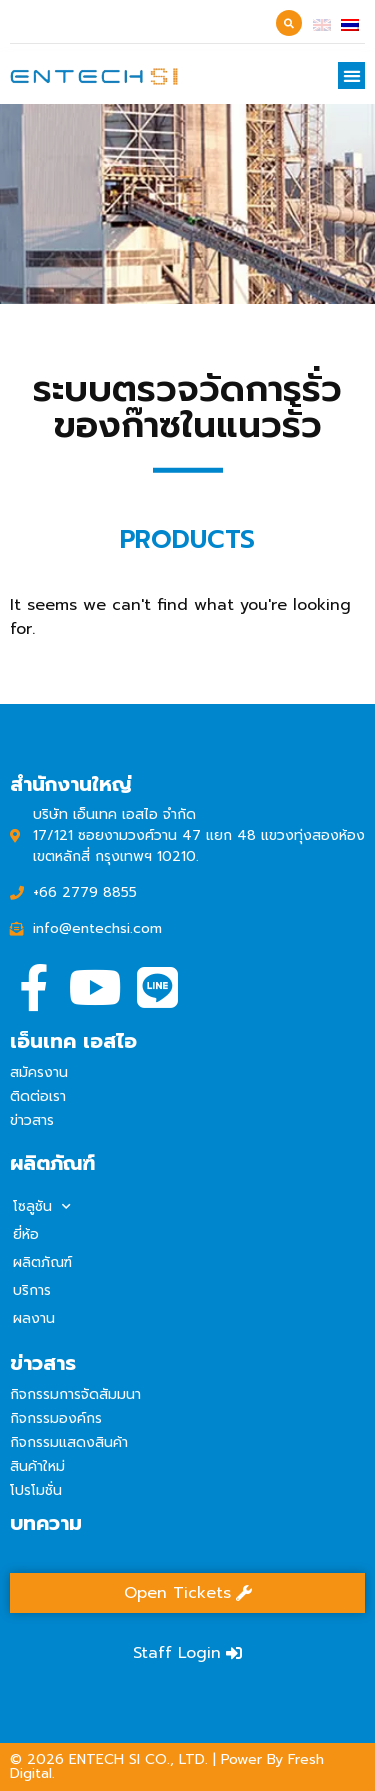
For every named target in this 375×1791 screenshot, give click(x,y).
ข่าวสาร (32, 1120)
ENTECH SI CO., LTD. (138, 1759)
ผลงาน (34, 1318)
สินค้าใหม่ (37, 1466)
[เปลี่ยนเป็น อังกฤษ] (322, 24)
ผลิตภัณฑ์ (42, 1262)
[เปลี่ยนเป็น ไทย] (350, 24)
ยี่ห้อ (26, 1234)
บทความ (46, 1523)
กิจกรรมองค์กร (56, 1418)
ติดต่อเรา (38, 1096)
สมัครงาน (39, 1072)
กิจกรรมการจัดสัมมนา (75, 1394)
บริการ (32, 1290)
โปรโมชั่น (36, 1490)
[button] (351, 75)
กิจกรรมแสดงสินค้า (69, 1442)
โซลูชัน (42, 1207)
